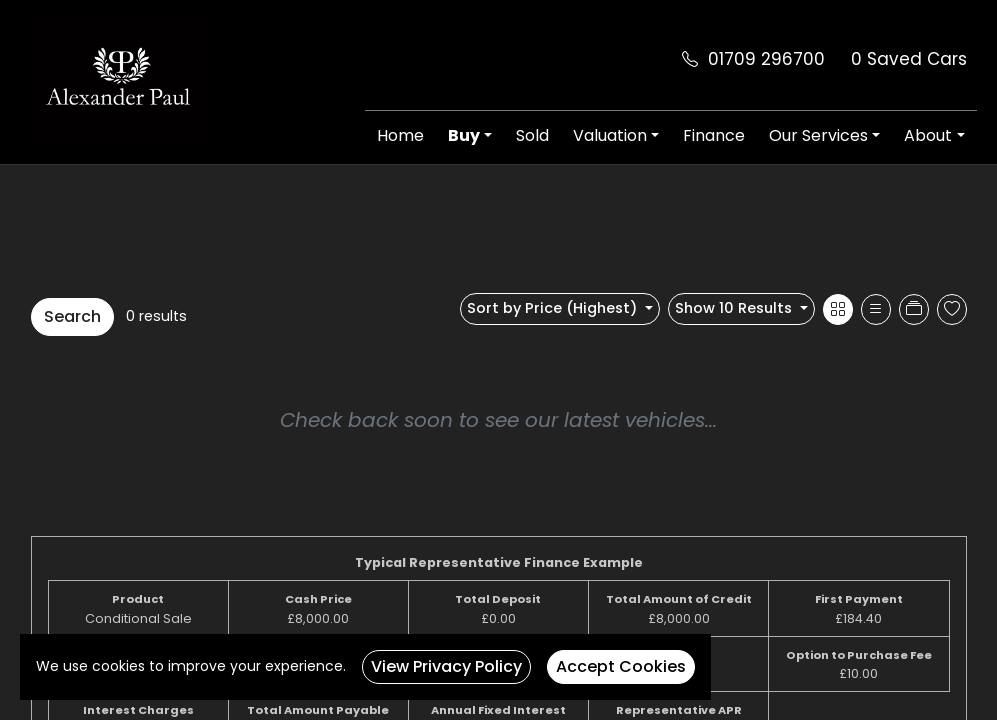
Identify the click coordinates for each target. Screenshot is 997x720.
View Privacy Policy (446, 666)
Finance (714, 135)
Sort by (554, 308)
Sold (532, 135)
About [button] (928, 135)
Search (72, 316)
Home (400, 135)
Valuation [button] (610, 135)
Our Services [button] (818, 135)
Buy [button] (464, 135)
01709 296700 (766, 59)
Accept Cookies (621, 666)
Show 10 (735, 308)
